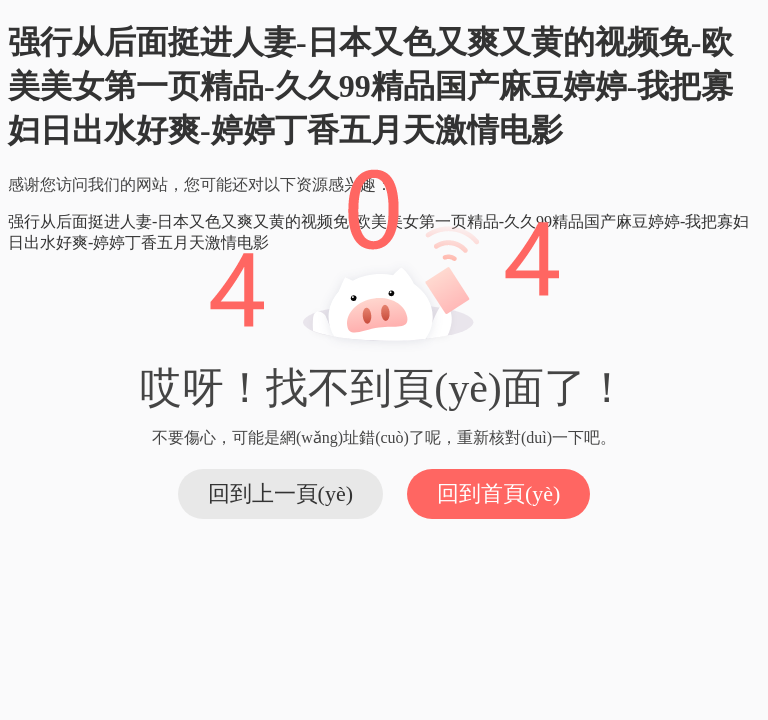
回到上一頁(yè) (280, 493)
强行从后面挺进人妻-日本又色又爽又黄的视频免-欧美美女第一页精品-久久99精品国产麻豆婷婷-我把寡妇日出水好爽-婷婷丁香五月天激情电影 (370, 86)
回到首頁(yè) (498, 493)
